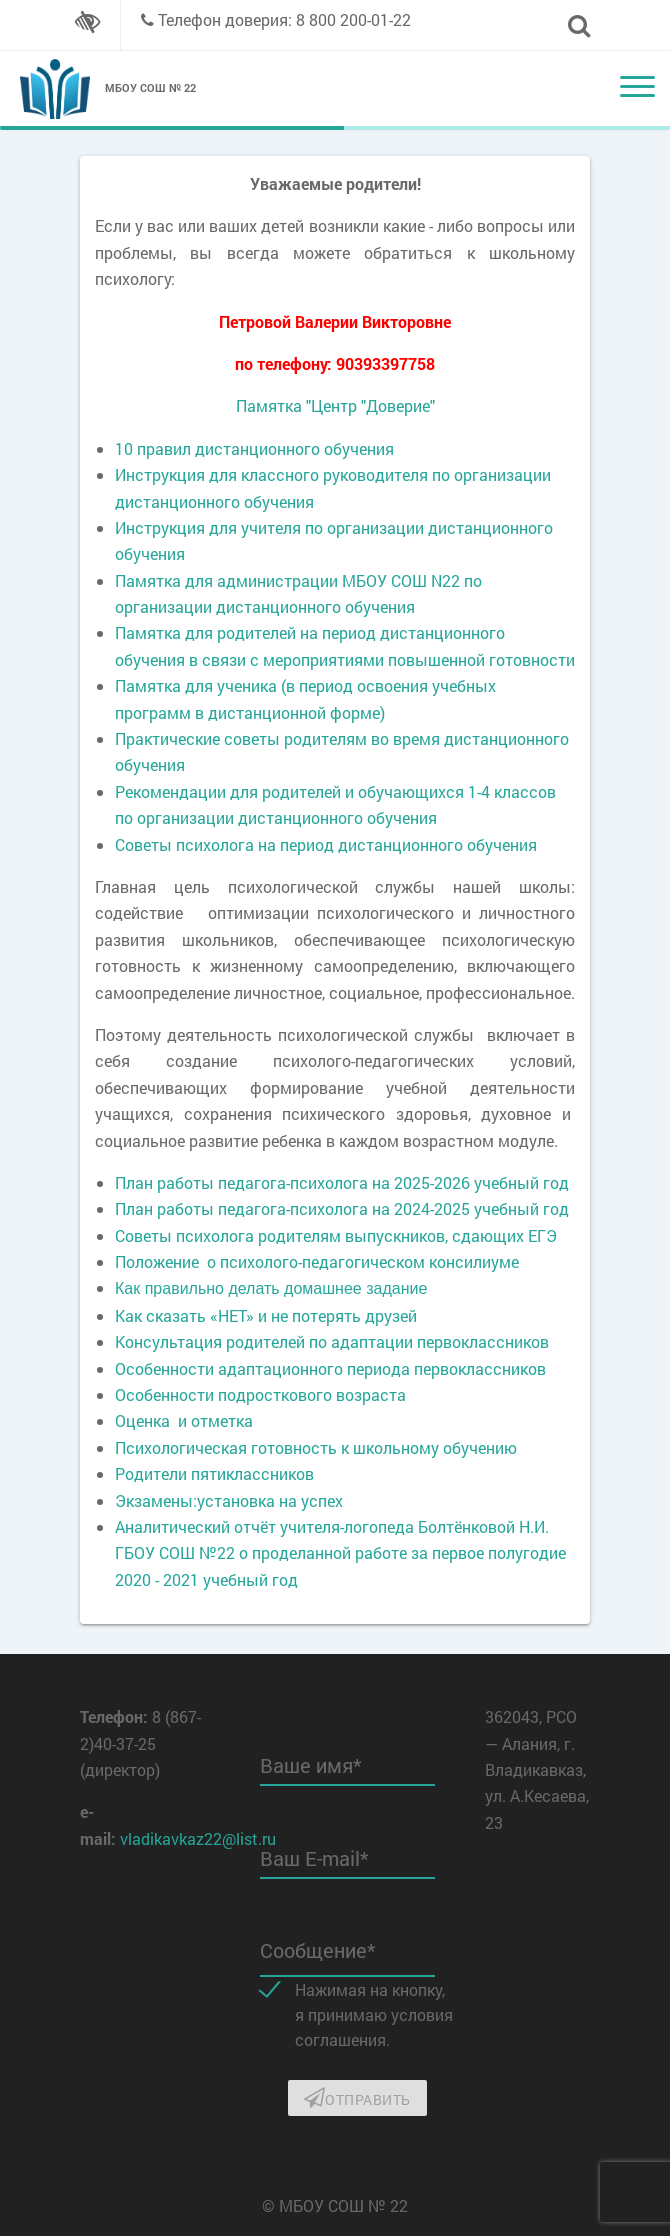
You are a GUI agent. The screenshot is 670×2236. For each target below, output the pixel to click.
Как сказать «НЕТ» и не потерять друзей (266, 1315)
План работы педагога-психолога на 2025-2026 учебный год (342, 1182)
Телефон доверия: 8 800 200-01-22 (284, 19)
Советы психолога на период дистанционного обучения (326, 844)
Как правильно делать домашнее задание (271, 1288)
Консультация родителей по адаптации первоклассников (332, 1341)
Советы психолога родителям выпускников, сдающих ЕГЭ (336, 1235)
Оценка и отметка (184, 1420)
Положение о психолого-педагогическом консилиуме (317, 1261)
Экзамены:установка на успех (229, 1500)
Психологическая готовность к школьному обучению (316, 1447)
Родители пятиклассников (214, 1473)
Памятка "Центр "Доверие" (335, 405)
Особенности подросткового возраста (260, 1394)
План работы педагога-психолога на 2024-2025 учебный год (342, 1208)
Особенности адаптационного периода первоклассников (330, 1368)
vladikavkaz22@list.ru (198, 1838)
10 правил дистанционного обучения (254, 448)
